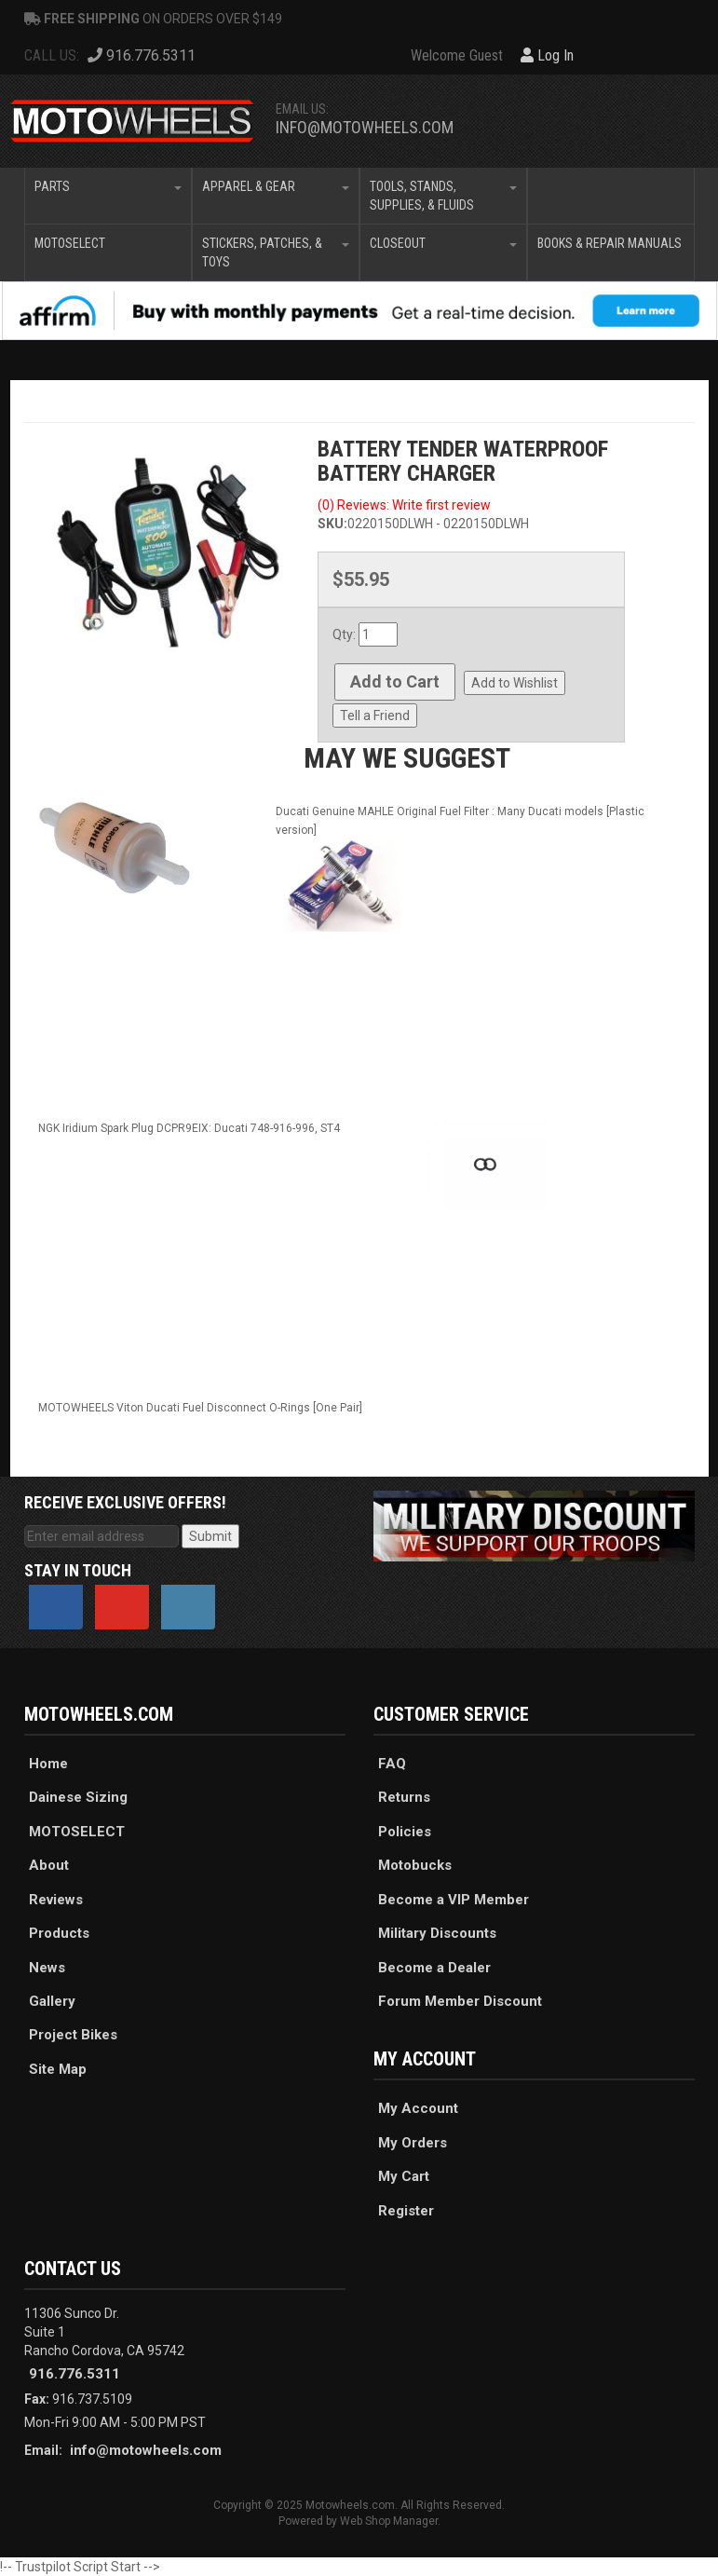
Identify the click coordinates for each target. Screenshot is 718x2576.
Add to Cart (395, 681)
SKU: (332, 523)
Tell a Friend (375, 715)
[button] (108, 196)
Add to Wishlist (514, 682)
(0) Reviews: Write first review (404, 504)
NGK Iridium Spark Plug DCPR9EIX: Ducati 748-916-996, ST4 (189, 1128)
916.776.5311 (74, 2373)
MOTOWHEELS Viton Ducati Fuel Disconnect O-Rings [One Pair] (200, 1407)
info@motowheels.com (365, 127)
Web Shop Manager (389, 2521)
